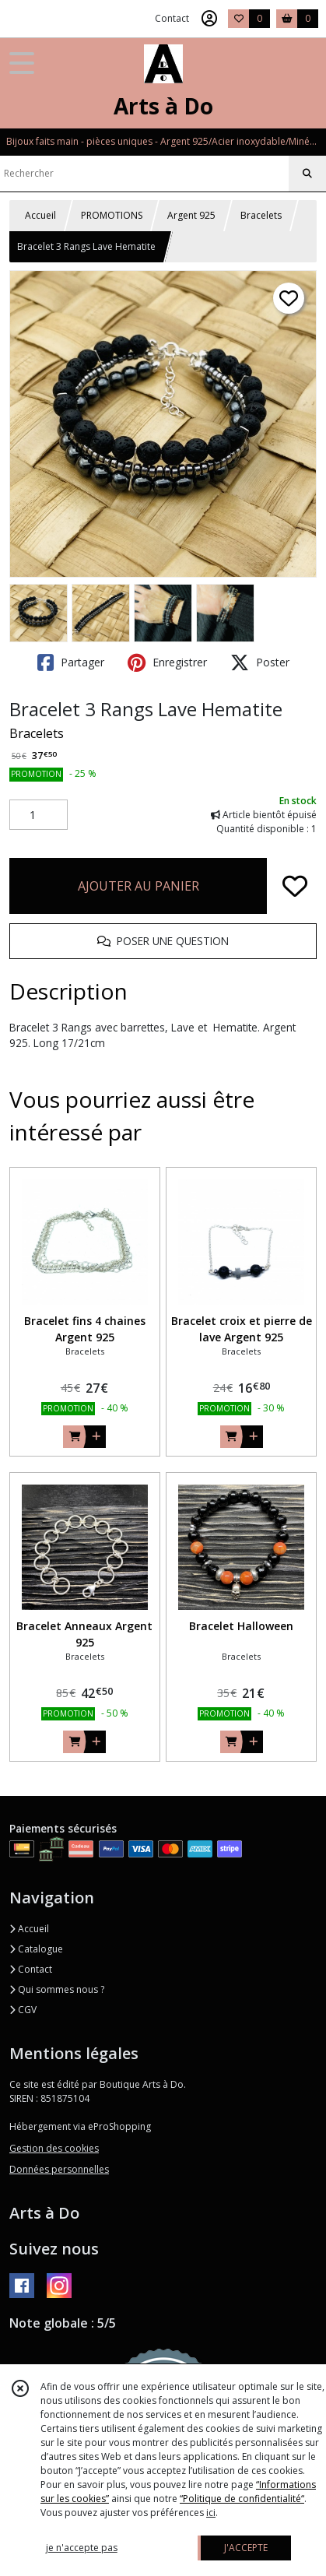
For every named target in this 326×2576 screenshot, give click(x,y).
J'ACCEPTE (246, 2547)
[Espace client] (209, 18)
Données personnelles (59, 2169)
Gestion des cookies (54, 2148)
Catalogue (36, 1949)
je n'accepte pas (81, 2547)
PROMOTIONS (111, 215)
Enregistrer (167, 662)
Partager (70, 662)
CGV (23, 2009)
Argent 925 (191, 215)
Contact (172, 18)
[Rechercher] (307, 174)
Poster (259, 662)
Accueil (40, 215)
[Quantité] (38, 815)
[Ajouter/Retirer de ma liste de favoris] (294, 885)
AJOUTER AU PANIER (138, 885)
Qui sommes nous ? (56, 1989)
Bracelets (261, 215)
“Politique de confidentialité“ (242, 2498)
